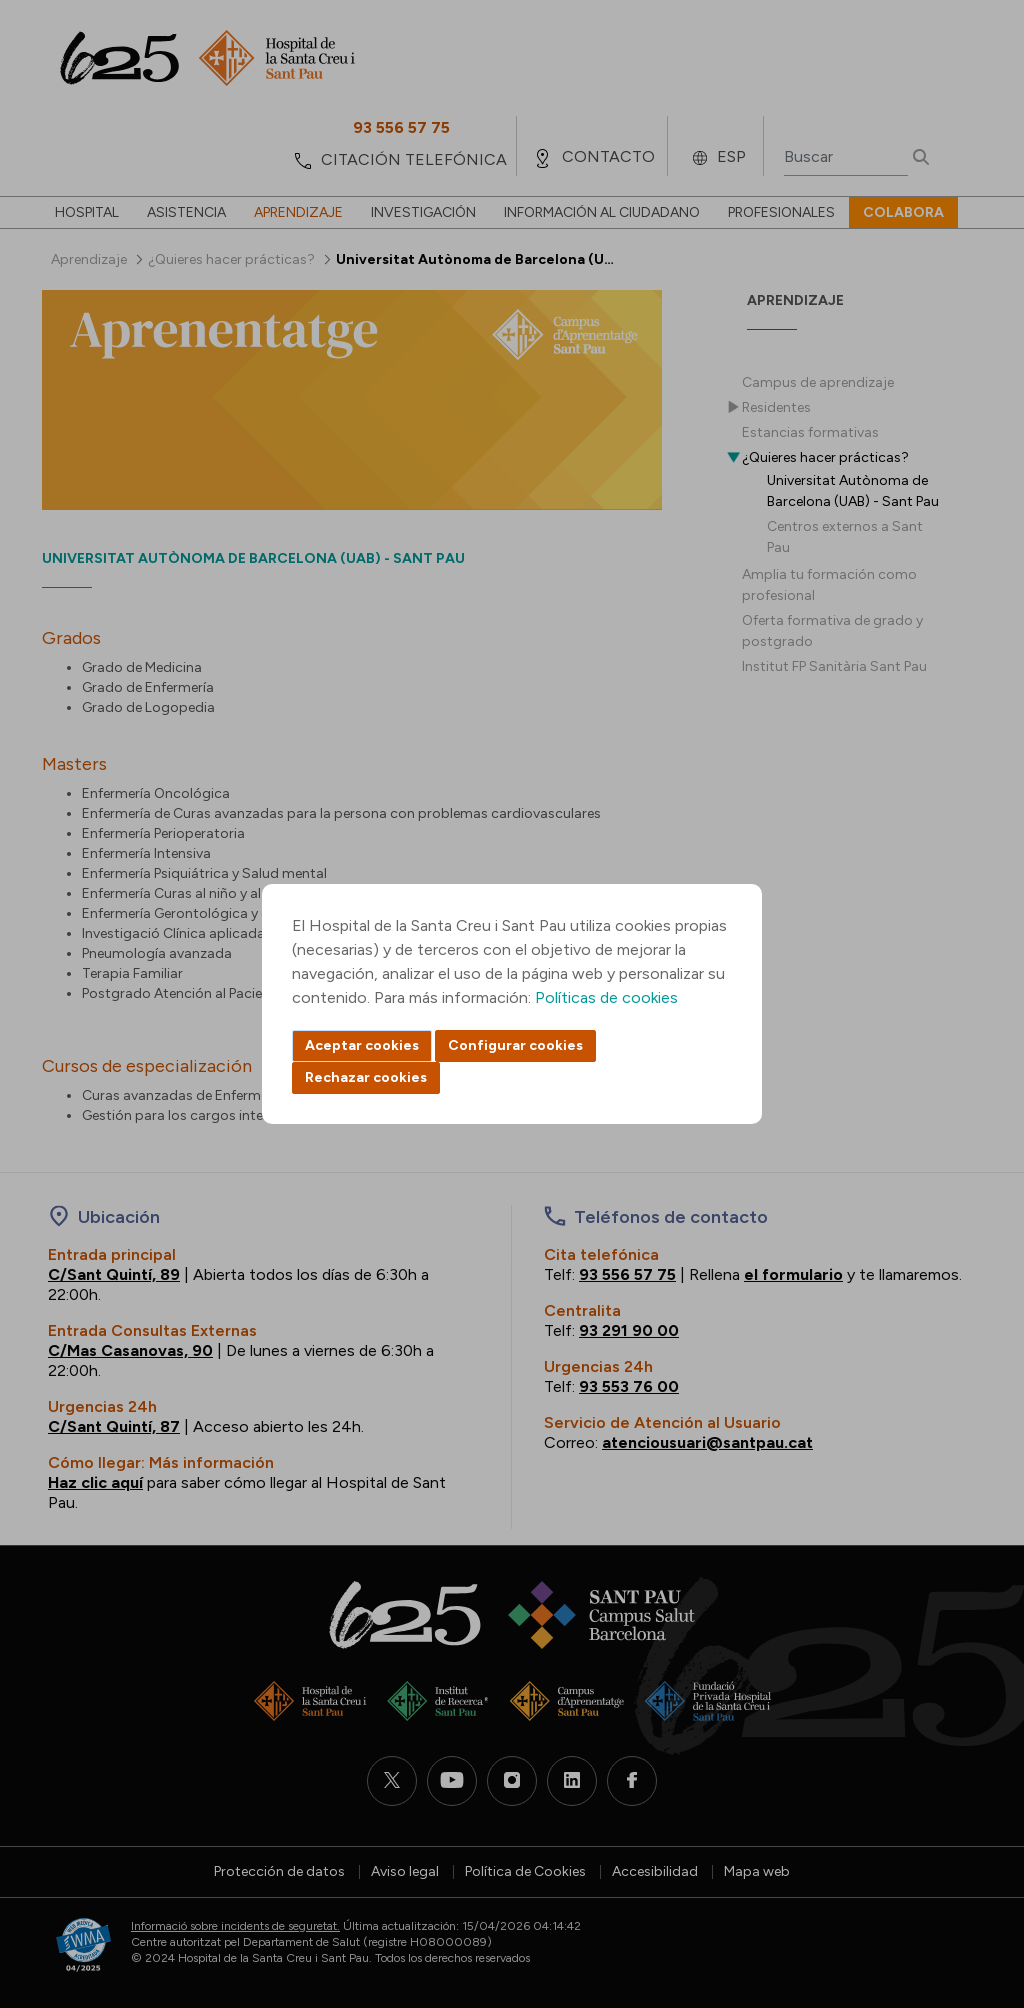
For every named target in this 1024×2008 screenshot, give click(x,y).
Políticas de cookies (606, 997)
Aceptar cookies (362, 1045)
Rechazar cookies (366, 1077)
